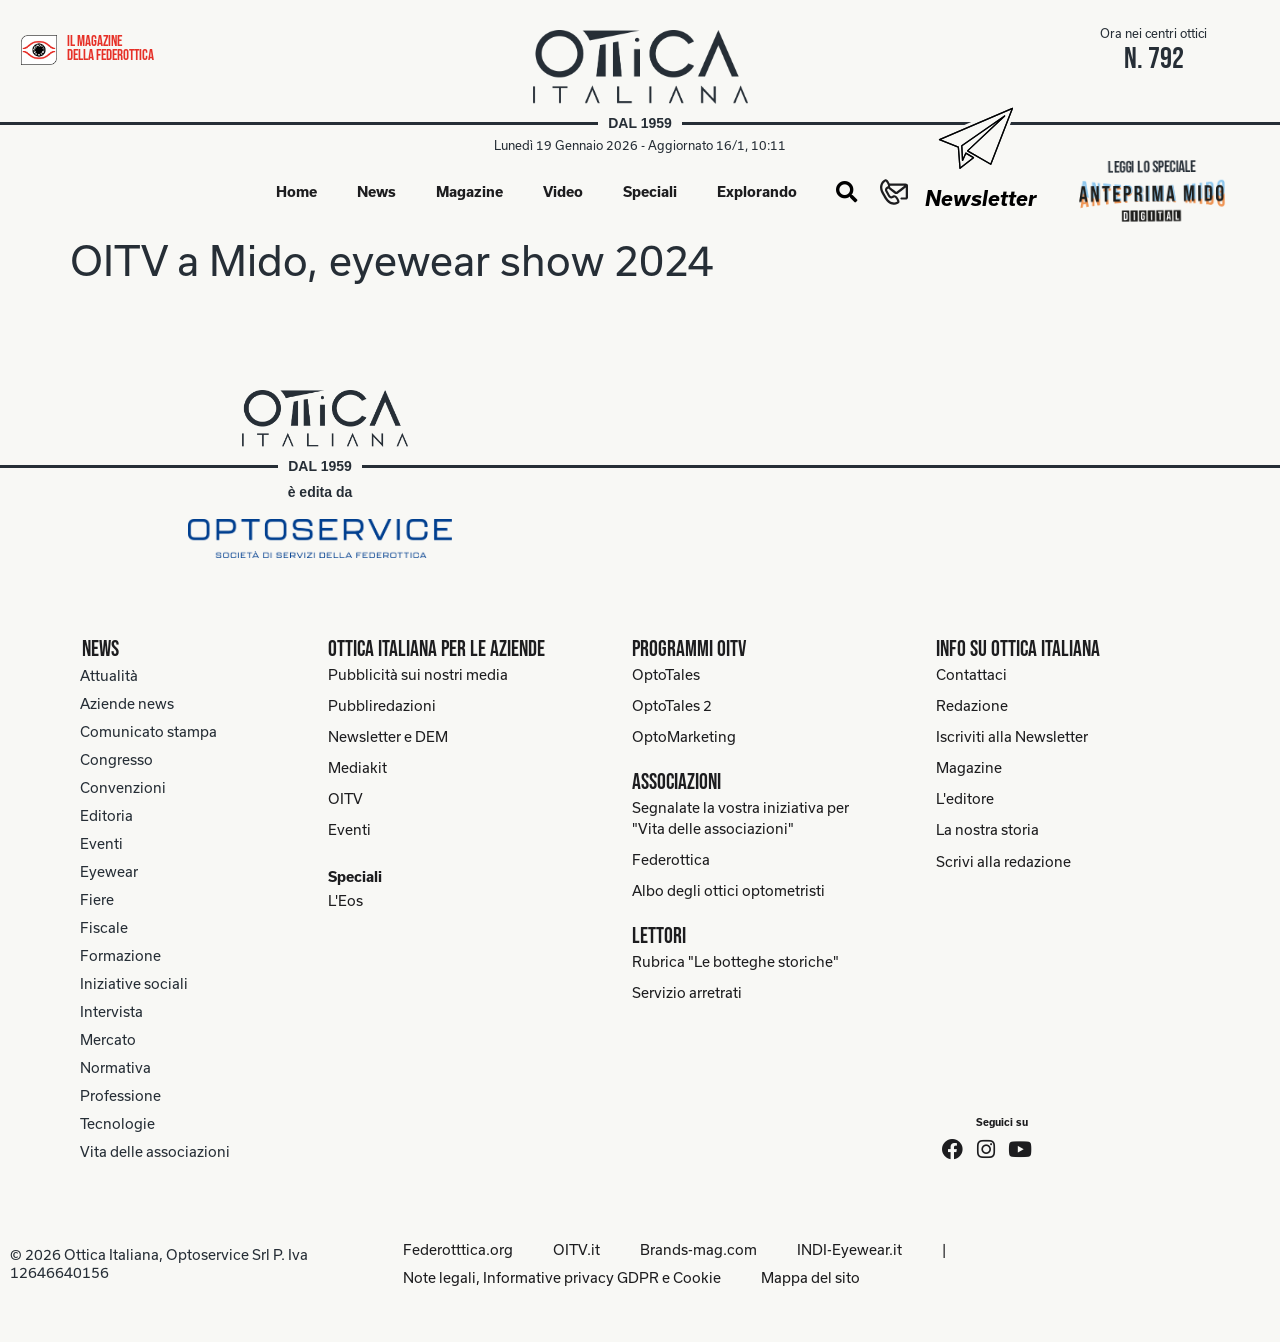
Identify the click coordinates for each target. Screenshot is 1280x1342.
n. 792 (1154, 59)
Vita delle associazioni (155, 1151)
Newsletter (980, 198)
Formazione (120, 955)
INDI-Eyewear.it (849, 1249)
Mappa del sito (810, 1277)
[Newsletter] (974, 138)
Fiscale (104, 927)
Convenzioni (123, 787)
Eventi (101, 843)
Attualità (109, 675)
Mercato (108, 1039)
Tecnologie (117, 1123)
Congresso (116, 759)
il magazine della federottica (110, 48)
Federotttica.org (458, 1249)
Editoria (106, 815)
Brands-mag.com (698, 1249)
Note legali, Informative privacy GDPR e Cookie (562, 1277)
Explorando (757, 192)
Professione (120, 1095)
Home (296, 192)
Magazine (469, 192)
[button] (846, 193)
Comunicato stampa (148, 731)
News (376, 192)
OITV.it (576, 1249)
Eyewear (109, 871)
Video (563, 192)
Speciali (650, 192)
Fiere (97, 899)
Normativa (115, 1067)
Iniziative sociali (134, 983)
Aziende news (127, 703)
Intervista (111, 1011)
